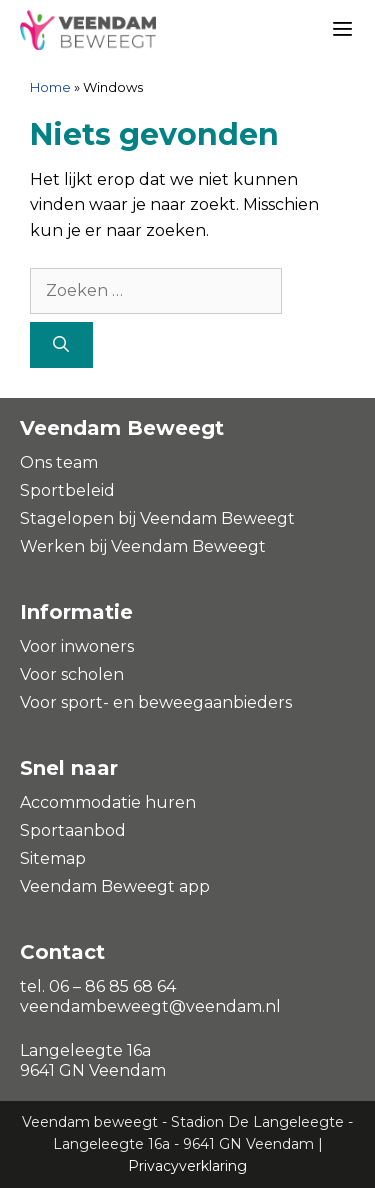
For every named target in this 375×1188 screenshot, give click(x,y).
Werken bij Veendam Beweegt (143, 546)
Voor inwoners (77, 646)
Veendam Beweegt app (115, 886)
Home (50, 87)
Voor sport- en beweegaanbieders (156, 702)
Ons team (59, 462)
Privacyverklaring (187, 1166)
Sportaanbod (73, 830)
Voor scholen (72, 674)
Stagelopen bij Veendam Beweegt (157, 518)
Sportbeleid (67, 490)
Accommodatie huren (108, 802)
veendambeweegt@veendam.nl (150, 1006)
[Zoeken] (61, 345)
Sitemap (53, 858)
